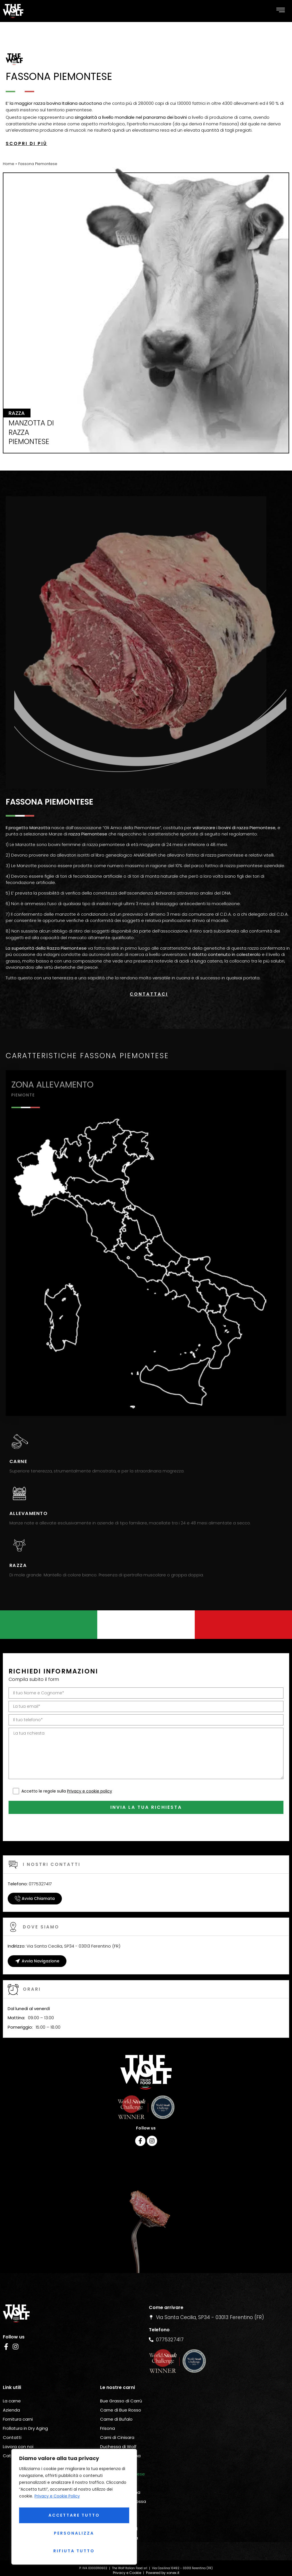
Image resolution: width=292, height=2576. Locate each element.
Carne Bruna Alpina (120, 2473)
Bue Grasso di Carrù (121, 2381)
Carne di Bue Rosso (120, 2391)
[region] (74, 2510)
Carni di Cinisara (117, 2418)
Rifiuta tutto (73, 2535)
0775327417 (30, 1864)
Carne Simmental (118, 2509)
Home (8, 163)
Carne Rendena (116, 2500)
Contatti (12, 2418)
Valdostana (112, 2464)
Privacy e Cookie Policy (57, 2503)
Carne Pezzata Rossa (123, 2482)
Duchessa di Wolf (118, 2427)
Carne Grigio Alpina (120, 2436)
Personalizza (73, 2519)
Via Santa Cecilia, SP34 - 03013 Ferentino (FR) (64, 1927)
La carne (12, 2381)
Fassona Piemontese (122, 2455)
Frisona (107, 2409)
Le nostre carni (117, 2368)
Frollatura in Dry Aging (25, 2409)
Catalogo (13, 2436)
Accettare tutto (74, 2551)
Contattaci (149, 994)
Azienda (11, 2391)
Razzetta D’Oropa (119, 2518)
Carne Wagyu (114, 2528)
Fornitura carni (18, 2400)
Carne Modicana (117, 2445)
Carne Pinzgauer (117, 2491)
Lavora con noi (18, 2427)
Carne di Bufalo (116, 2400)
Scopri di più (26, 143)
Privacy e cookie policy (89, 1772)
